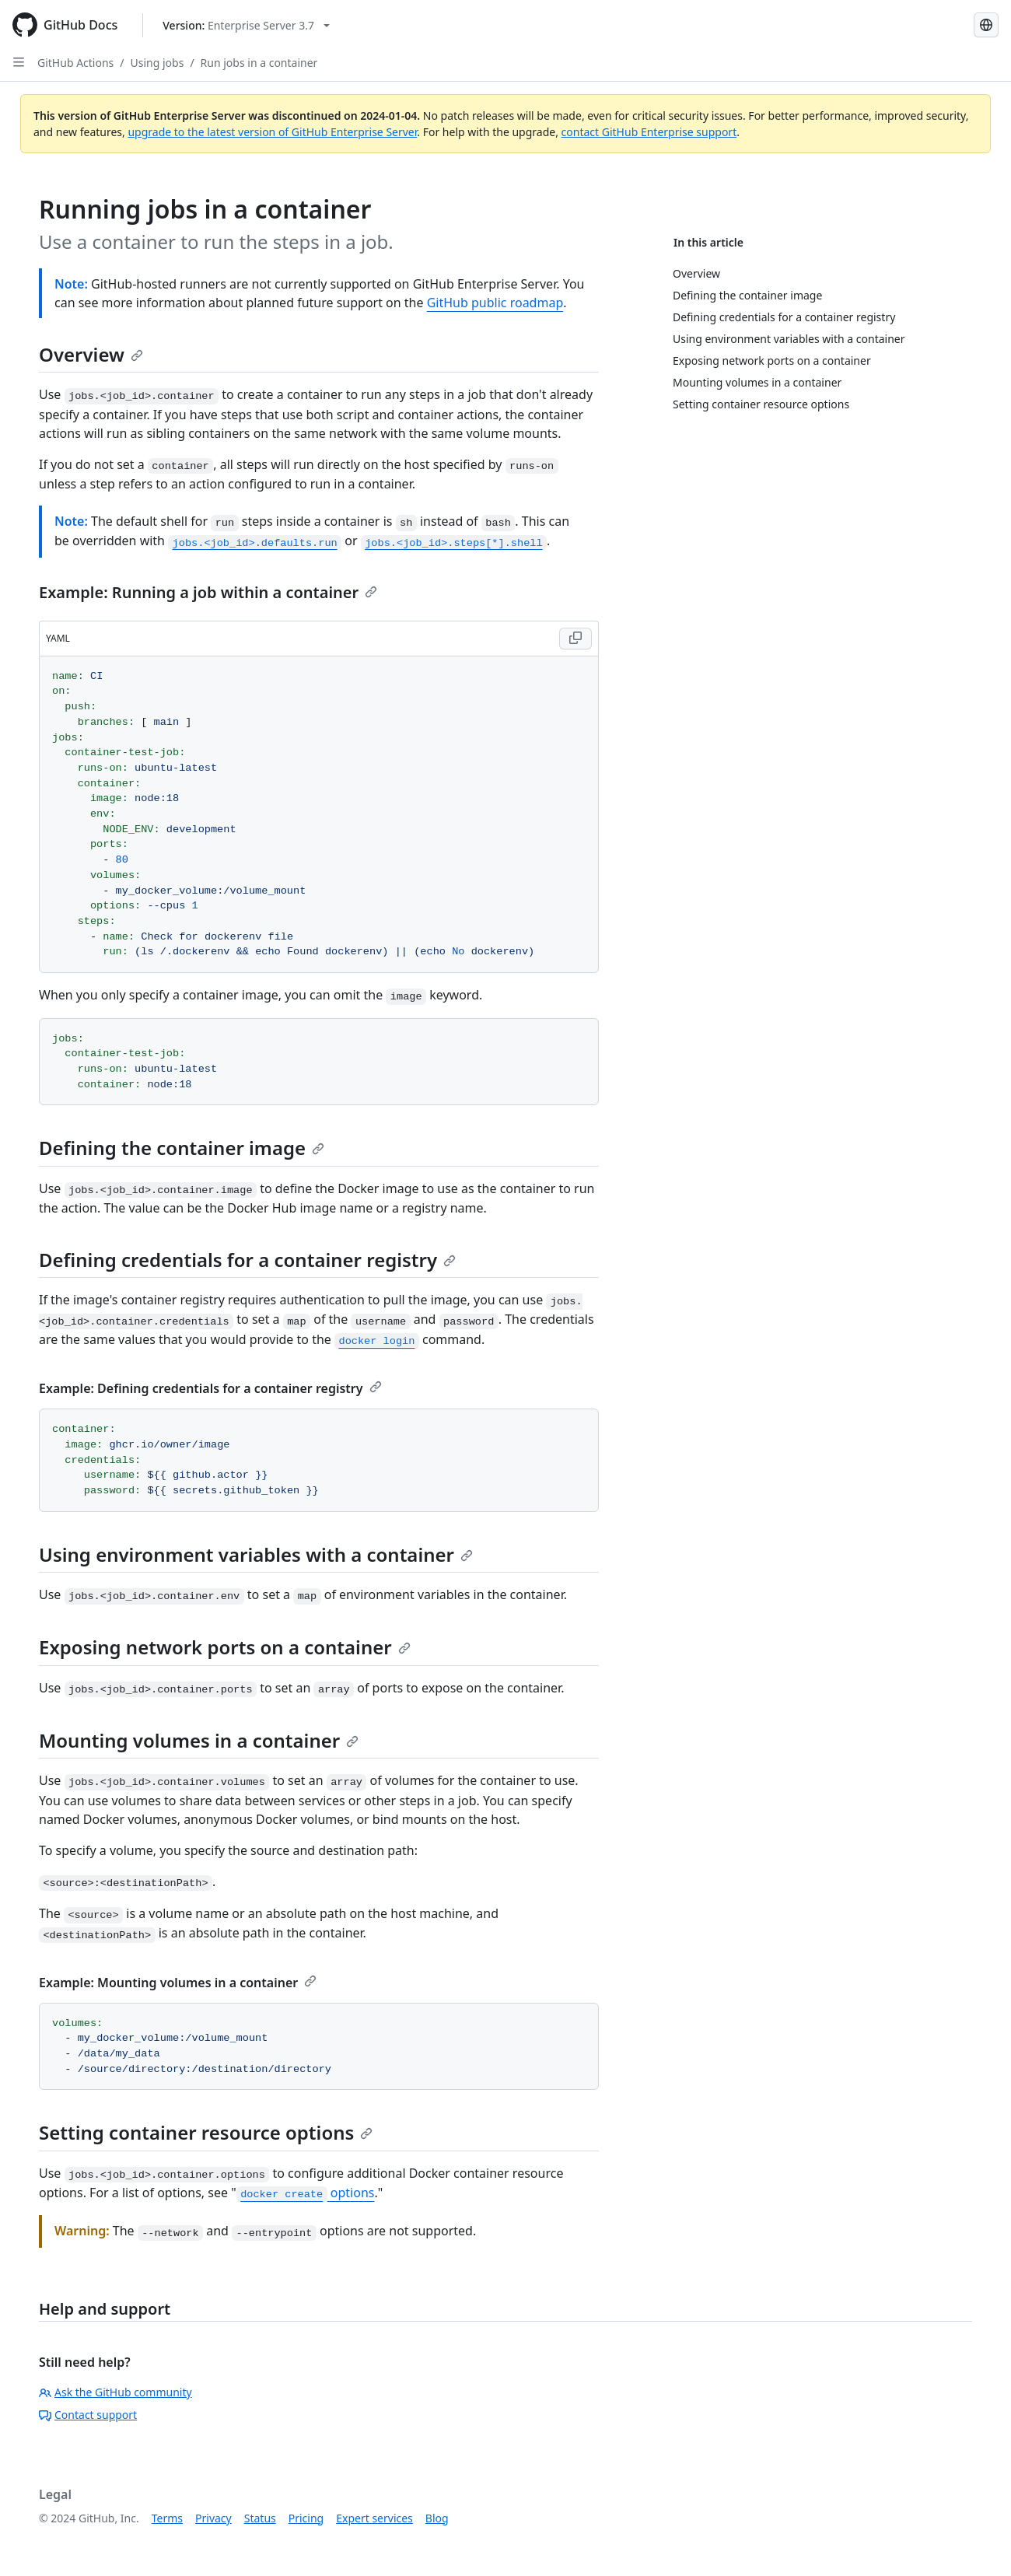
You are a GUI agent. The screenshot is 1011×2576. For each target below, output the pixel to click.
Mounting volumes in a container (199, 1740)
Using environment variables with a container (256, 1554)
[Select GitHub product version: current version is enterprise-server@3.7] (246, 25)
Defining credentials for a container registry (247, 1259)
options (305, 2192)
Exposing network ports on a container (225, 1647)
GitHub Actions (75, 62)
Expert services (374, 2518)
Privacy (213, 2518)
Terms (167, 2518)
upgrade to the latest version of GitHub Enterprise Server (272, 131)
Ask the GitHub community (115, 2392)
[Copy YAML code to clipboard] (575, 638)
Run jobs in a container (259, 62)
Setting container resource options (206, 2132)
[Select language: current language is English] (986, 24)
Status (260, 2518)
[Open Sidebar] (18, 62)
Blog (437, 2518)
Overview (91, 354)
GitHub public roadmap (495, 302)
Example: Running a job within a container (208, 592)
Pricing (306, 2518)
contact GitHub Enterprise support (649, 131)
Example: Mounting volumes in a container (178, 1982)
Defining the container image (181, 1147)
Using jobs (157, 62)
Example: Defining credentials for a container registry (210, 1388)
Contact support (88, 2414)
